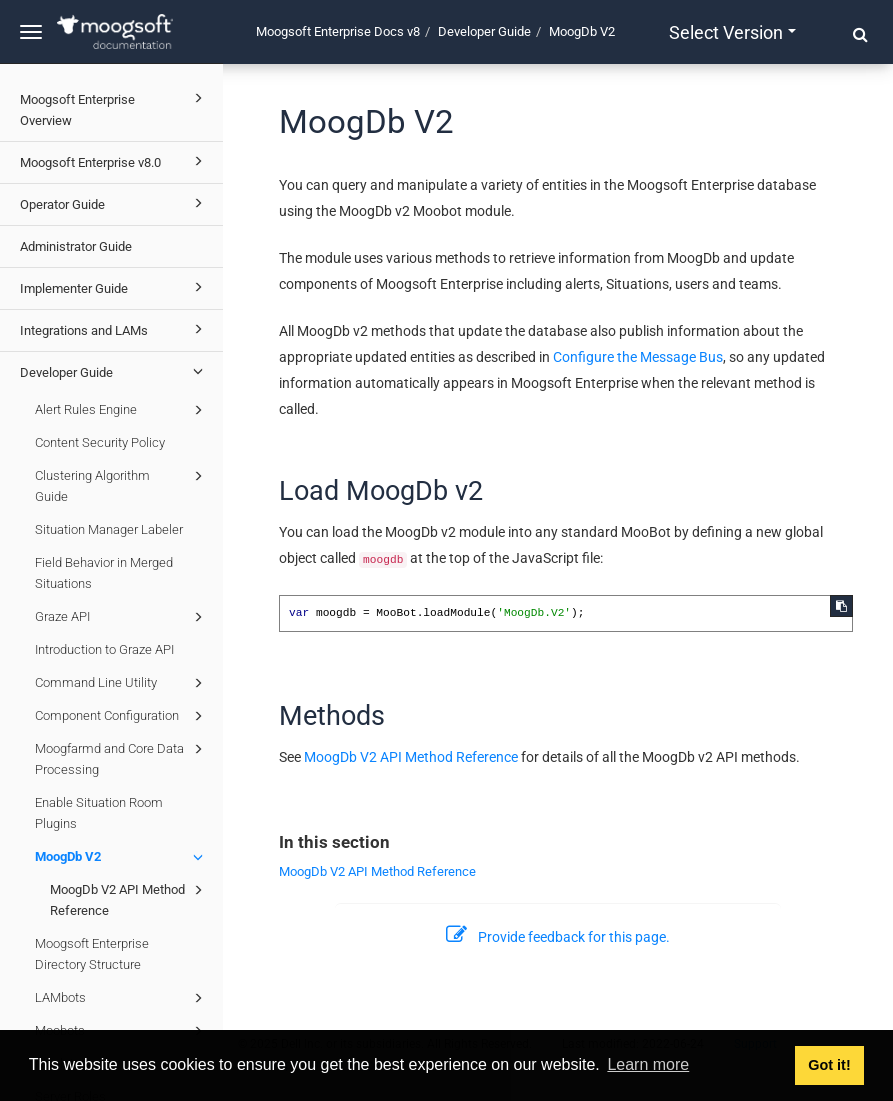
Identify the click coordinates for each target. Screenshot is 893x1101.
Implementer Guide (114, 287)
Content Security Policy (100, 442)
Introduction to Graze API (104, 649)
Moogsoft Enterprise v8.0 (114, 161)
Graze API (122, 617)
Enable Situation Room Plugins (99, 813)
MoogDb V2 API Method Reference (129, 898)
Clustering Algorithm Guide (122, 484)
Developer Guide (114, 371)
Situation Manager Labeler (109, 529)
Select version (732, 32)
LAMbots (122, 998)
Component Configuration (122, 716)
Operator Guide (114, 203)
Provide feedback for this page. (558, 937)
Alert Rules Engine (122, 410)
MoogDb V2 (122, 857)
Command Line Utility (122, 683)
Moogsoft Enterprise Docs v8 (338, 31)
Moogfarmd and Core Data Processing (122, 757)
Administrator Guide (76, 246)
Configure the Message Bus (638, 357)
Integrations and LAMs (114, 329)
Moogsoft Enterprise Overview (114, 107)
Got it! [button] (829, 1065)
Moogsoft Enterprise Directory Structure (92, 954)
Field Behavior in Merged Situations (104, 573)
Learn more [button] (648, 1064)
